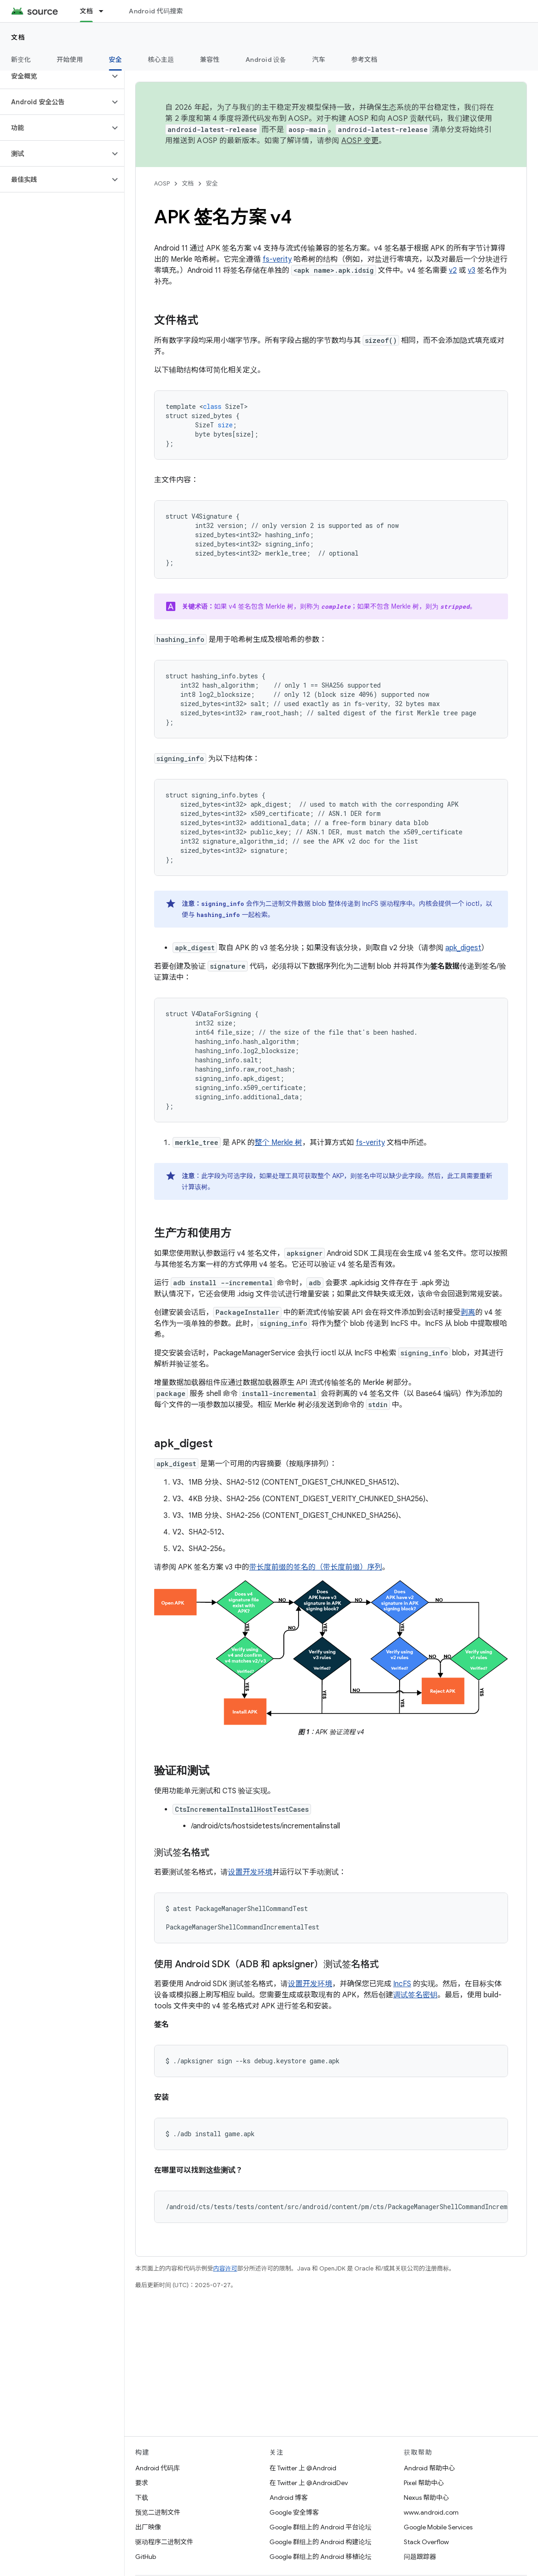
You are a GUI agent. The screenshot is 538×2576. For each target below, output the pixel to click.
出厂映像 (148, 2527)
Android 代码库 (157, 2468)
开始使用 (70, 59)
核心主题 (161, 59)
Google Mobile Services (438, 2527)
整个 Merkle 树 (278, 1142)
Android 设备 (266, 59)
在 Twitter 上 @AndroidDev (308, 2483)
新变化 (21, 59)
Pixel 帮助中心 (424, 2483)
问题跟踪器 (420, 2556)
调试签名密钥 (415, 1995)
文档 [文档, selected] (86, 11)
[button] (54, 76)
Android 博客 (288, 2497)
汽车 (319, 59)
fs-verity (277, 259)
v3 (471, 270)
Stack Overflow (426, 2542)
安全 (212, 183)
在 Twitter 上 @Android (302, 2468)
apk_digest (463, 948)
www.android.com (431, 2512)
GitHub (145, 2556)
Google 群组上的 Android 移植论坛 (320, 2556)
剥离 (467, 1312)
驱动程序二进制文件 (164, 2542)
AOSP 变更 (360, 140)
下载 (141, 2497)
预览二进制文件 (157, 2512)
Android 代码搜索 (156, 11)
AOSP (162, 183)
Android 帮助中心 (429, 2468)
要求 (141, 2483)
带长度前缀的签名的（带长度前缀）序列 (315, 1567)
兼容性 (210, 59)
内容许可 (225, 2268)
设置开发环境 (250, 1872)
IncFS (402, 1984)
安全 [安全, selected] (115, 59)
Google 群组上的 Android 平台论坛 (320, 2527)
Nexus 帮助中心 (426, 2497)
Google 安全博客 (294, 2512)
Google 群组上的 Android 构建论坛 (320, 2542)
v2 (453, 270)
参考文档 (364, 59)
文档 (18, 37)
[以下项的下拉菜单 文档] (105, 11)
